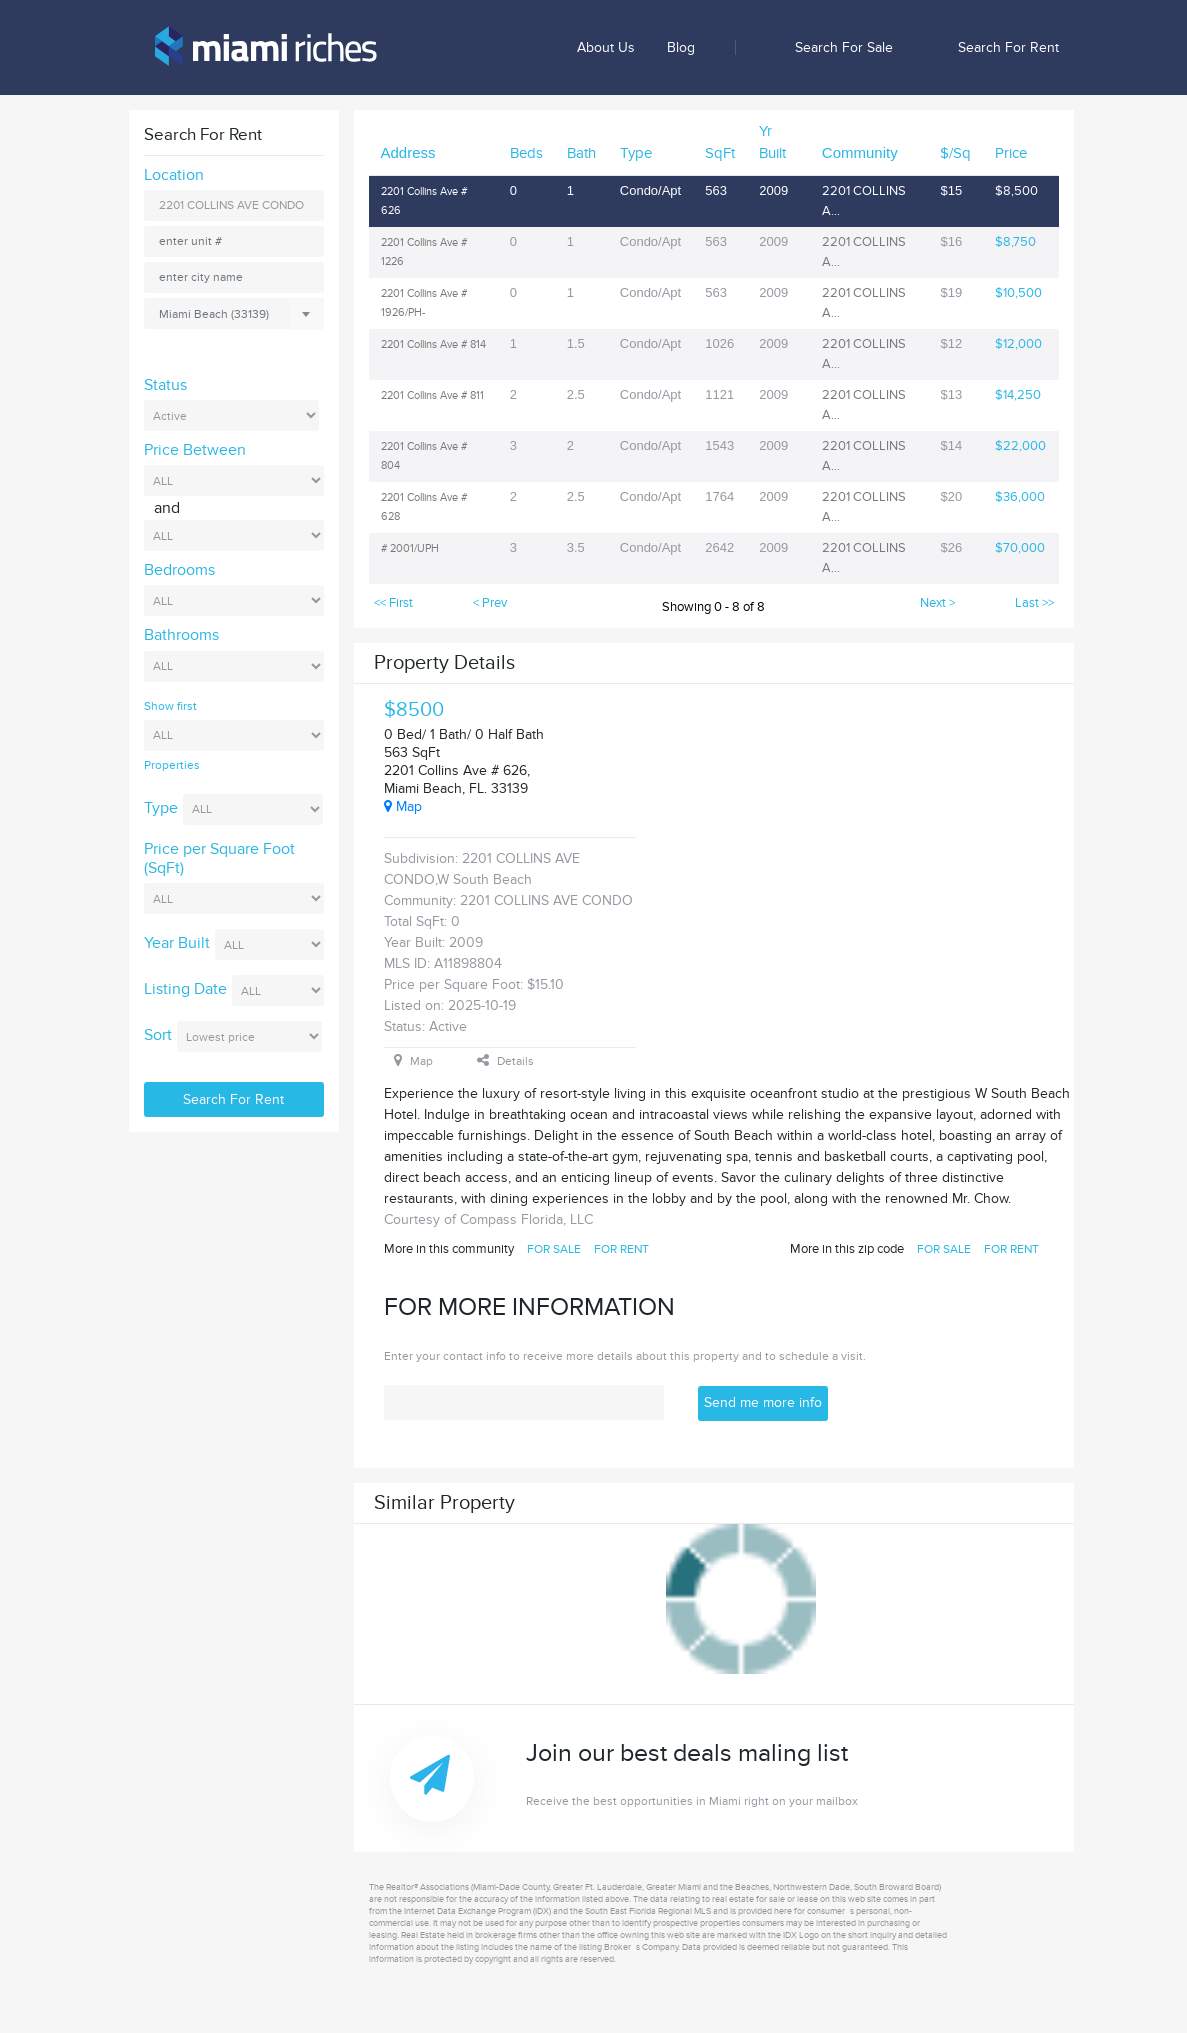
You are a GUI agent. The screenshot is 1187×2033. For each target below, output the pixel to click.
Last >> (1034, 603)
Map (403, 806)
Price (1011, 153)
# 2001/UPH (410, 548)
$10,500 (1018, 293)
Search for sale (844, 47)
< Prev (490, 603)
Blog (681, 47)
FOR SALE (554, 1249)
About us (606, 47)
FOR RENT (621, 1249)
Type (636, 153)
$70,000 (1020, 548)
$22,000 (1020, 446)
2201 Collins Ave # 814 (433, 344)
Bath (581, 153)
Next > (937, 603)
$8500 (414, 710)
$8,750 (1015, 242)
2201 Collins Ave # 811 (432, 395)
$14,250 (1018, 395)
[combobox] (234, 313)
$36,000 (1020, 497)
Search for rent (1008, 47)
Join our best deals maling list (807, 1774)
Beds (526, 153)
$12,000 (1018, 344)
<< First (393, 603)
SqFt (720, 153)
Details (505, 1061)
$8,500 (1016, 191)
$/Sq (955, 153)
